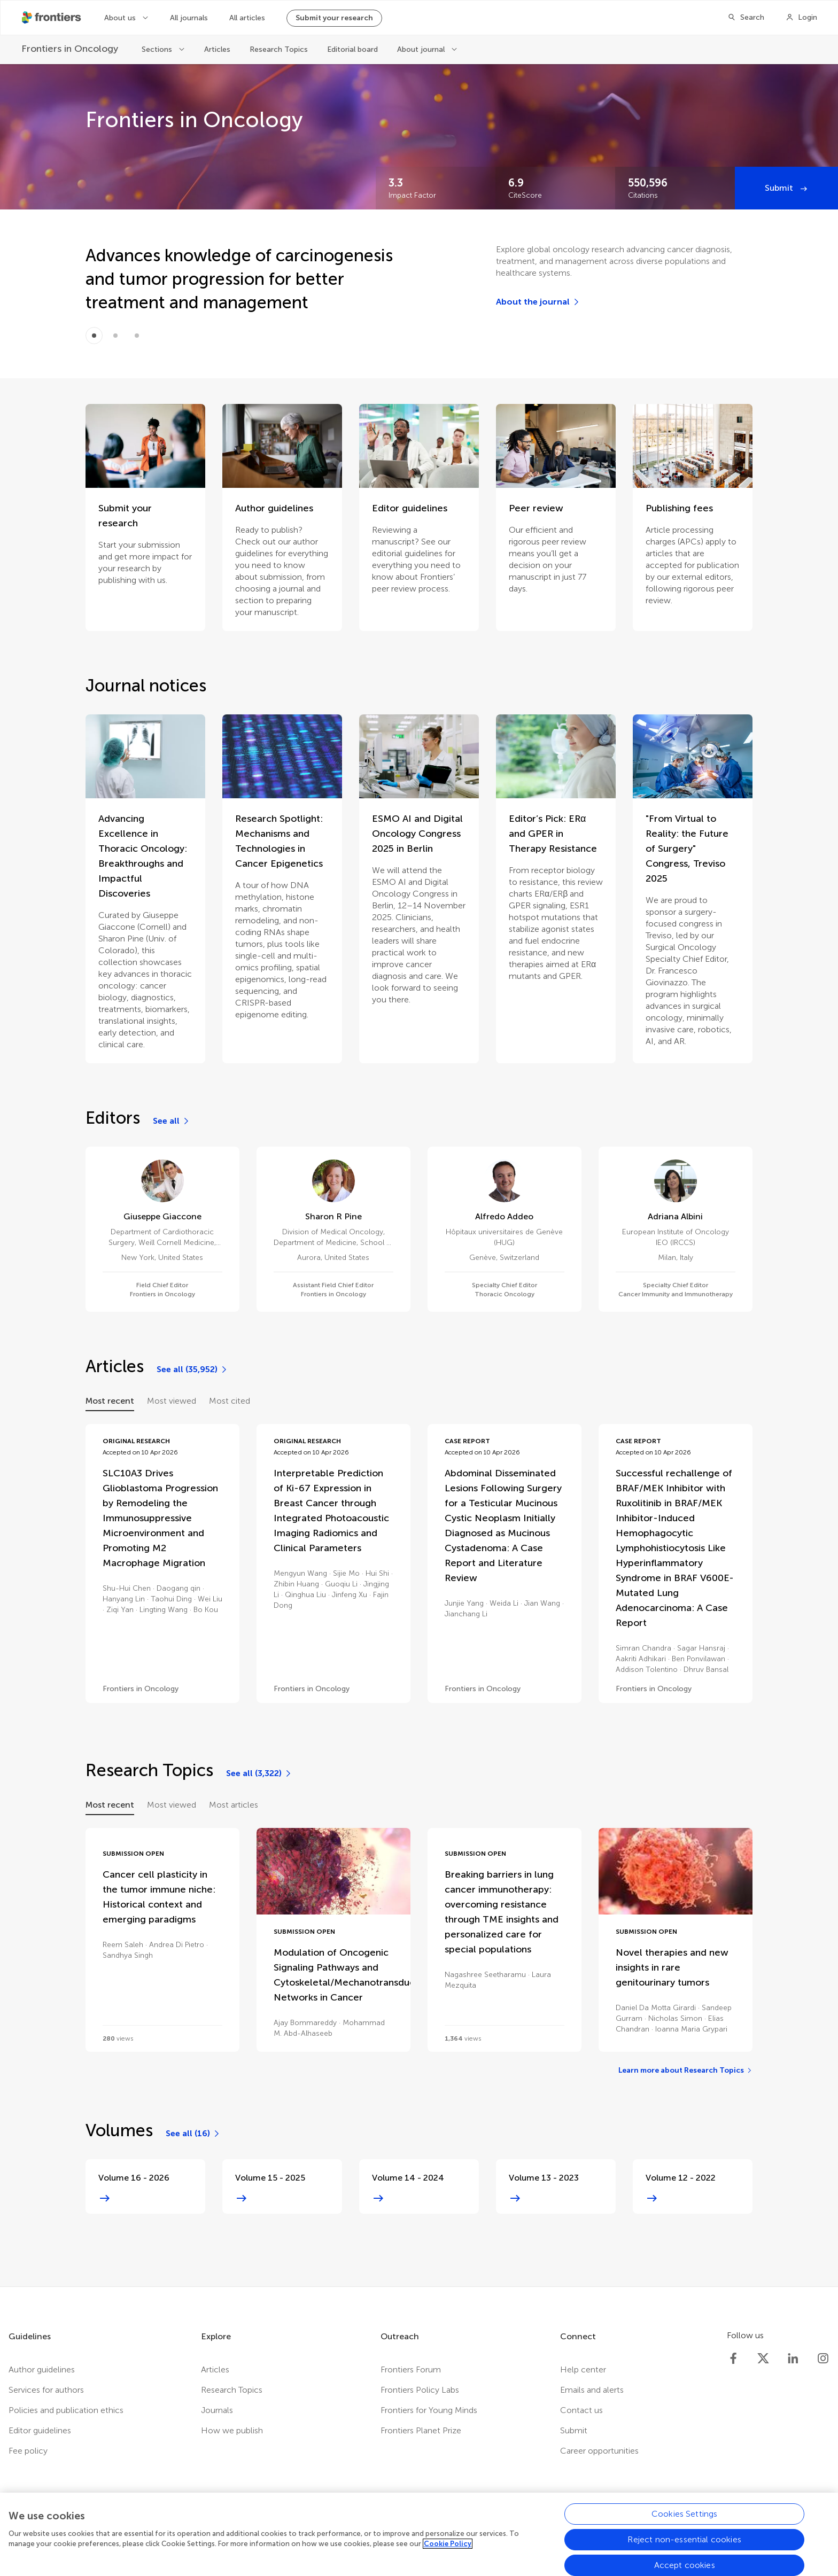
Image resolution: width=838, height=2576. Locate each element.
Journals (217, 2410)
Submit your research (334, 17)
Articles (217, 49)
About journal (422, 49)
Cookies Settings (684, 2517)
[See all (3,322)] (259, 1773)
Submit (780, 188)
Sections (158, 49)
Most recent (110, 1401)
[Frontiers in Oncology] (70, 49)
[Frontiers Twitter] (763, 2358)
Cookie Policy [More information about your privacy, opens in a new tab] (447, 2548)
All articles (247, 17)
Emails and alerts (592, 2390)
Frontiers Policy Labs (420, 2390)
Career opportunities (599, 2451)
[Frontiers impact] (436, 188)
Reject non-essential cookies (684, 2543)
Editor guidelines (40, 2430)
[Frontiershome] (52, 17)
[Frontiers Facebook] (733, 2358)
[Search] (745, 17)
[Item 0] (94, 335)
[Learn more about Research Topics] (685, 2070)
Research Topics (279, 49)
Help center (583, 2369)
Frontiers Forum (411, 2369)
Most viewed (171, 1401)
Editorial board (352, 49)
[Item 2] (136, 335)
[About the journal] (538, 302)
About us (121, 17)
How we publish (232, 2430)
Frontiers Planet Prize (421, 2430)
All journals (189, 17)
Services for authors (46, 2390)
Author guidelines (42, 2369)
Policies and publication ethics (66, 2410)
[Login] (801, 17)
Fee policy (28, 2451)
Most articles (233, 1805)
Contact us (581, 2410)
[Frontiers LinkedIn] (793, 2358)
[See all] (171, 1121)
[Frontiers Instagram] (823, 2358)
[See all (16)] (193, 2133)
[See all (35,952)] (192, 1369)
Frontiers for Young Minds (429, 2410)
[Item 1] (115, 335)
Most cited (229, 1401)
